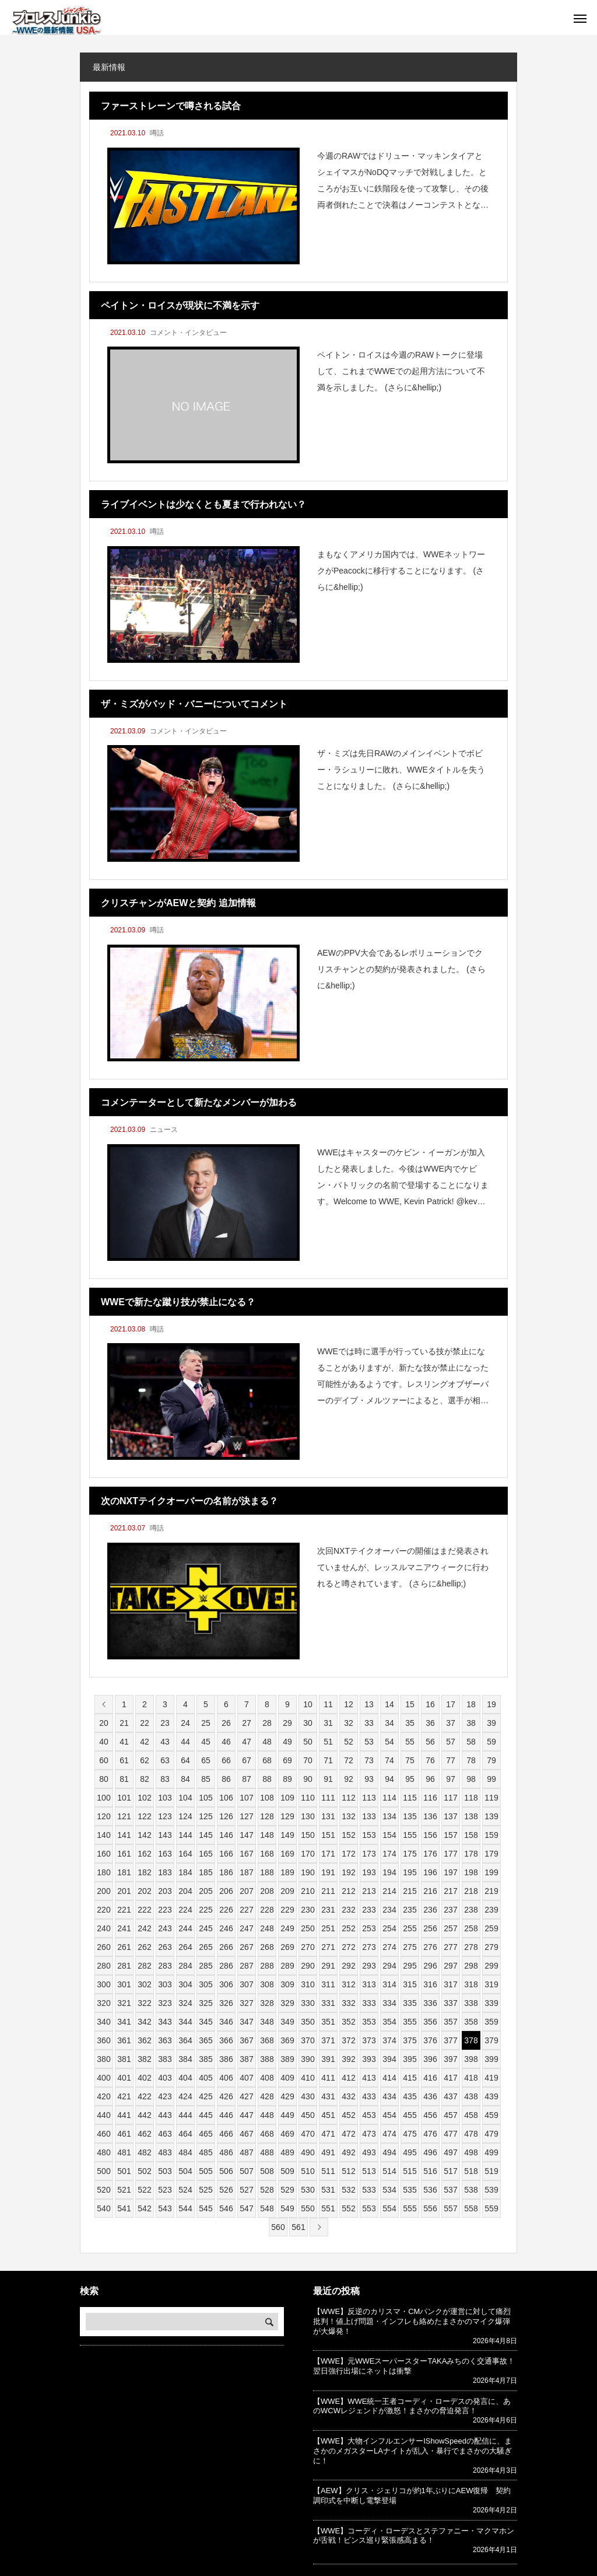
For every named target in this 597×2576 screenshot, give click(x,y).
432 (348, 2096)
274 (389, 1947)
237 (450, 1909)
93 (369, 1779)
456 (430, 2115)
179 (491, 1853)
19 (491, 1704)
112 (348, 1797)
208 (266, 1891)
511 (328, 2171)
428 (266, 2096)
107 (246, 1797)
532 (348, 2189)
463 (164, 2133)
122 (144, 1816)
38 (471, 1723)
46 (226, 1741)
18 (471, 1704)
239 (491, 1909)
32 (348, 1723)
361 (124, 2040)
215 (409, 1891)
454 (389, 2115)
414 (389, 2077)
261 (124, 1947)
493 (368, 2152)
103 (164, 1797)
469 (287, 2133)
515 (409, 2171)
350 (307, 2021)
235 (409, 1909)
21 (124, 1723)
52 (348, 1741)
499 (491, 2152)
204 (185, 1891)
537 (450, 2189)
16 (430, 1704)
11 (328, 1704)
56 (430, 1741)
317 (450, 1984)
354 (389, 2021)
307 (246, 1984)
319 (491, 1984)
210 (307, 1891)
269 (287, 1947)
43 (165, 1741)
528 (266, 2189)
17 (450, 1704)
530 (307, 2189)
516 (430, 2171)
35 (410, 1723)
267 (246, 1947)
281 (124, 1965)
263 (164, 1947)
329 (287, 2003)
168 (266, 1853)
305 (205, 1984)
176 (430, 1853)
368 (266, 2040)
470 (307, 2133)
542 (144, 2208)
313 (368, 1984)
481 (124, 2152)
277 (450, 1947)
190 (307, 1872)
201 (124, 1891)
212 (348, 1891)
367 (246, 2040)
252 (348, 1928)
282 (144, 1965)
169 (287, 1853)
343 (164, 2021)
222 (144, 1909)
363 (164, 2040)
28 (267, 1723)
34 (389, 1723)
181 (124, 1872)
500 (103, 2171)
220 (103, 1909)
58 (471, 1741)
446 (226, 2115)
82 (144, 1779)
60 (103, 1760)
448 (266, 2115)
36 (430, 1723)
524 (185, 2189)
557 (450, 2208)
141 (124, 1835)
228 (266, 1909)
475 (409, 2133)
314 (389, 1984)
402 (144, 2077)
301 (124, 1984)
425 (205, 2096)
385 (205, 2059)
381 (124, 2059)
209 (287, 1891)
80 (103, 1779)
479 (491, 2133)
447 (246, 2115)
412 (348, 2077)
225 (205, 1909)
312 (348, 1984)
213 (368, 1891)
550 (307, 2208)
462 (144, 2133)
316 (430, 1984)
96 (430, 1779)
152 (348, 1835)
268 (266, 1947)
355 (409, 2021)
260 (103, 1947)
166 (226, 1853)
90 (307, 1779)
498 (470, 2152)
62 (144, 1760)
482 (144, 2152)
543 (164, 2208)
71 (328, 1760)
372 (348, 2040)
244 (185, 1928)
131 (328, 1816)
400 (103, 2077)
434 (389, 2096)
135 (409, 1816)
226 (226, 1909)
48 (267, 1741)
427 (246, 2096)
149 (287, 1835)
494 (389, 2152)
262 (144, 1947)
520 (103, 2189)
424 (185, 2096)
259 (491, 1928)
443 (164, 2115)
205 (205, 1891)
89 (287, 1779)
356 (430, 2021)
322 (144, 2003)
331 (328, 2003)
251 (328, 1928)
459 (491, 2115)
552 (348, 2208)
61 (124, 1760)
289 (287, 1965)
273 (368, 1947)
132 (348, 1816)
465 (205, 2133)
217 (450, 1891)
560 (278, 2227)
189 (287, 1872)
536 (430, 2189)
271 (328, 1947)
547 (246, 2208)
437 (450, 2096)
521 (124, 2189)
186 (226, 1872)
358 (470, 2021)
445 (205, 2115)
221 (124, 1909)
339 (491, 2003)
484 (185, 2152)
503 (164, 2171)
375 (409, 2040)
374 (389, 2040)
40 (103, 1741)
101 (124, 1797)
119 (491, 1797)
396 (430, 2059)
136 (430, 1816)
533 (368, 2189)
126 (226, 1816)
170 (307, 1853)
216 (430, 1891)
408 (266, 2077)
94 (389, 1779)
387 (246, 2059)
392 (348, 2059)
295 (409, 1965)
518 (470, 2171)
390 (307, 2059)
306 (226, 1984)
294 (389, 1965)
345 (205, 2021)
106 (226, 1797)
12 (348, 1704)
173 (368, 1853)
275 (409, 1947)
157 (450, 1835)
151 (328, 1835)
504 (185, 2171)
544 (185, 2208)
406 (226, 2077)
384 (185, 2059)
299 (491, 1965)
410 (307, 2077)
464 (185, 2133)
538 (470, 2189)
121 (124, 1816)
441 (124, 2115)
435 (409, 2096)
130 (307, 1816)
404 (185, 2077)
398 (470, 2059)
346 (226, 2021)
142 (144, 1835)
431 (328, 2096)
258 (470, 1928)
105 (205, 1797)
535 (409, 2189)
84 (185, 1779)
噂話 (157, 133)
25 (205, 1723)
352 (348, 2021)
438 (470, 2096)
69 (287, 1760)
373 (368, 2040)
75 (410, 1760)
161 (124, 1853)
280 (103, 1965)
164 (185, 1853)
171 (328, 1853)
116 (430, 1797)
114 (389, 1797)
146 (226, 1835)
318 (470, 1984)
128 (266, 1816)
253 (368, 1928)
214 (389, 1891)
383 (164, 2059)
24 (185, 1723)
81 (124, 1779)
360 (103, 2040)
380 (103, 2059)
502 (144, 2171)
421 (124, 2096)
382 (144, 2059)
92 (348, 1779)
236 (430, 1909)
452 (348, 2115)
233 (368, 1909)
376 (430, 2040)
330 (307, 2003)
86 (226, 1779)
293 (368, 1965)
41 (124, 1741)
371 (328, 2040)
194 (389, 1872)
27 (246, 1723)
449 (287, 2115)
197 (450, 1872)
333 (368, 2003)
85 (205, 1779)
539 (491, 2189)
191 (328, 1872)
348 (266, 2021)
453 (368, 2115)
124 (185, 1816)
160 (103, 1853)
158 (470, 1835)
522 (144, 2189)
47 (246, 1741)
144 (185, 1835)
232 (348, 1909)
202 (144, 1891)
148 (266, 1835)
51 (328, 1741)
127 (246, 1816)
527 (246, 2189)
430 (307, 2096)
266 (226, 1947)
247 (246, 1928)
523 (164, 2189)
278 (470, 1947)
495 (409, 2152)
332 (348, 2003)
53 (369, 1741)
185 (205, 1872)
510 (307, 2171)
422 (144, 2096)
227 (246, 1909)
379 (491, 2040)
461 (124, 2133)
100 (103, 1797)
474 (389, 2133)
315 (409, 1984)
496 (430, 2152)
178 (470, 1853)
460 (103, 2133)
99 (491, 1779)
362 (144, 2040)
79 (491, 1760)
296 (430, 1965)
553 (368, 2208)
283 (164, 1965)
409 (287, 2077)
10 (307, 1704)
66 (226, 1760)
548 (266, 2208)
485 (205, 2152)
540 (103, 2208)
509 (287, 2171)
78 (471, 1760)
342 (144, 2021)
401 (124, 2077)
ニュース (164, 1130)
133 (368, 1816)
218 (470, 1891)
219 (491, 1891)
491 (328, 2152)
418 (470, 2077)
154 (389, 1835)
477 (450, 2133)
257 (450, 1928)
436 (430, 2096)
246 (226, 1928)
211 (328, 1891)
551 (328, 2208)
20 (103, 1723)
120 (103, 1816)
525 (205, 2189)
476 (430, 2133)
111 (328, 1797)
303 (164, 1984)
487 (246, 2152)
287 (246, 1965)
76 (430, 1760)
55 (410, 1741)
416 (430, 2077)
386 (226, 2059)
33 (369, 1723)
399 (491, 2059)
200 (103, 1891)
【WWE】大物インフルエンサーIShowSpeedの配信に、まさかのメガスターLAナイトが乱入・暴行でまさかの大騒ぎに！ (412, 2451)
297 (450, 1965)
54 (389, 1741)
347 (246, 2021)
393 (368, 2059)
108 (266, 1797)
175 (409, 1853)
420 (103, 2096)
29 (287, 1723)
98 (471, 1779)
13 (369, 1704)
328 (266, 2003)
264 (185, 1947)
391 (328, 2059)
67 (246, 1760)
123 (164, 1816)
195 (409, 1872)
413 (368, 2077)
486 (226, 2152)
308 (266, 1984)
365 (205, 2040)
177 (450, 1853)
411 (328, 2077)
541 (124, 2208)
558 (470, 2208)
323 (164, 2003)
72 (348, 1760)
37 (450, 1723)
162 (144, 1853)
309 (287, 1984)
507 (246, 2171)
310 (307, 1984)
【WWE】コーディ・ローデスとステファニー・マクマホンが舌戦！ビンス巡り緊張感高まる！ (413, 2535)
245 (205, 1928)
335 (409, 2003)
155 (409, 1835)
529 (287, 2189)
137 (450, 1816)
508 (266, 2171)
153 (368, 1835)
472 (348, 2133)
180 (103, 1872)
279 (491, 1947)
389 (287, 2059)
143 (164, 1835)
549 (287, 2208)
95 (410, 1779)
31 (328, 1723)
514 (389, 2171)
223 (164, 1909)
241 (124, 1928)
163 (164, 1853)
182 (144, 1872)
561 (298, 2227)
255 (409, 1928)
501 (124, 2171)
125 (205, 1816)
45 (205, 1741)
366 (226, 2040)
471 (328, 2133)
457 (450, 2115)
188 (266, 1872)
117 (450, 1797)
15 (410, 1704)
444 (185, 2115)
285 (205, 1965)
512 (348, 2171)
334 (389, 2003)
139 (491, 1816)
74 (389, 1760)
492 (348, 2152)
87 (246, 1779)
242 (144, 1928)
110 (307, 1797)
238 (470, 1909)
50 (307, 1741)
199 (491, 1872)
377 (450, 2040)
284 (185, 1965)
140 (103, 1835)
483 (164, 2152)
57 (450, 1741)
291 (328, 1965)
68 (267, 1760)
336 (430, 2003)
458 (470, 2115)
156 (430, 1835)
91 (328, 1779)
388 (266, 2059)
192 (348, 1872)
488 (266, 2152)
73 (369, 1760)
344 (185, 2021)
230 (307, 1909)
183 (164, 1872)
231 (328, 1909)
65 (205, 1760)
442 (144, 2115)
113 (368, 1797)
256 (430, 1928)
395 (409, 2059)
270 (307, 1947)
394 (389, 2059)
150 (307, 1835)
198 (470, 1872)
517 (450, 2171)
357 (450, 2021)
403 (164, 2077)
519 (491, 2171)
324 (185, 2003)
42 (144, 1741)
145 (205, 1835)
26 (226, 1723)
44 (185, 1741)
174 (389, 1853)
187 (246, 1872)
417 (450, 2077)
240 (103, 1928)
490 (307, 2152)
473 (368, 2133)
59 (491, 1741)
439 (491, 2096)
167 (246, 1853)
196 (430, 1872)
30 (307, 1723)
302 (144, 1984)
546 (226, 2208)
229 (287, 1909)
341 (124, 2021)
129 (287, 1816)
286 (226, 1965)
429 (287, 2096)
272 (348, 1947)
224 (185, 1909)
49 (287, 1741)
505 (205, 2171)
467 (246, 2133)
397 (450, 2059)
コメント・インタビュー (188, 332)
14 (389, 1704)
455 (409, 2115)
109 (287, 1797)
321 (124, 2003)
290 (307, 1965)
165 (205, 1853)
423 (164, 2096)
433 (368, 2096)
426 (226, 2096)
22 (144, 1723)
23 (165, 1723)
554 (389, 2208)
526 (226, 2189)
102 (144, 1797)
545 (205, 2208)
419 (491, 2077)
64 (185, 1760)
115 (409, 1797)
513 (368, 2171)
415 (409, 2077)
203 (164, 1891)
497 (450, 2152)
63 (165, 1760)
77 (450, 1760)
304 (185, 1984)
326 (226, 2003)
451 (328, 2115)
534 (389, 2189)
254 (389, 1928)
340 (103, 2021)
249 (287, 1928)
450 (307, 2115)
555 (409, 2208)
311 (328, 1984)
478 (470, 2133)
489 (287, 2152)
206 (226, 1891)
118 (470, 1797)
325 (205, 2003)
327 (246, 2003)
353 (368, 2021)
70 (307, 1760)
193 (368, 1872)
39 (491, 1723)
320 (103, 2003)
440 (103, 2115)
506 (226, 2171)
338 (470, 2003)
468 (266, 2133)
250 (307, 1928)
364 (185, 2040)
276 (430, 1947)
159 (491, 1835)
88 (267, 1779)
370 (307, 2040)
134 (389, 1816)
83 (165, 1779)
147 (246, 1835)
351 (328, 2021)
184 (185, 1872)
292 (348, 1965)
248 (266, 1928)
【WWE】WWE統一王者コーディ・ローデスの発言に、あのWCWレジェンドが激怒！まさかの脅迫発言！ (412, 2406)
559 (491, 2208)
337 (450, 2003)
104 (185, 1797)
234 (389, 1909)
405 (205, 2077)
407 (246, 2077)
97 (450, 1779)
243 (164, 1928)
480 (103, 2152)
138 (470, 1816)
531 (328, 2189)
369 (287, 2040)
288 (266, 1965)
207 (246, 1891)
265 (205, 1947)
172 (348, 1853)
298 (470, 1965)
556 (430, 2208)
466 (226, 2133)
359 (491, 2021)
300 (103, 1984)
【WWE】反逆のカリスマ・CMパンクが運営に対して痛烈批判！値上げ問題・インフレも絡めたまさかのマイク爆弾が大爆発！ (412, 2321)
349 (287, 2021)
